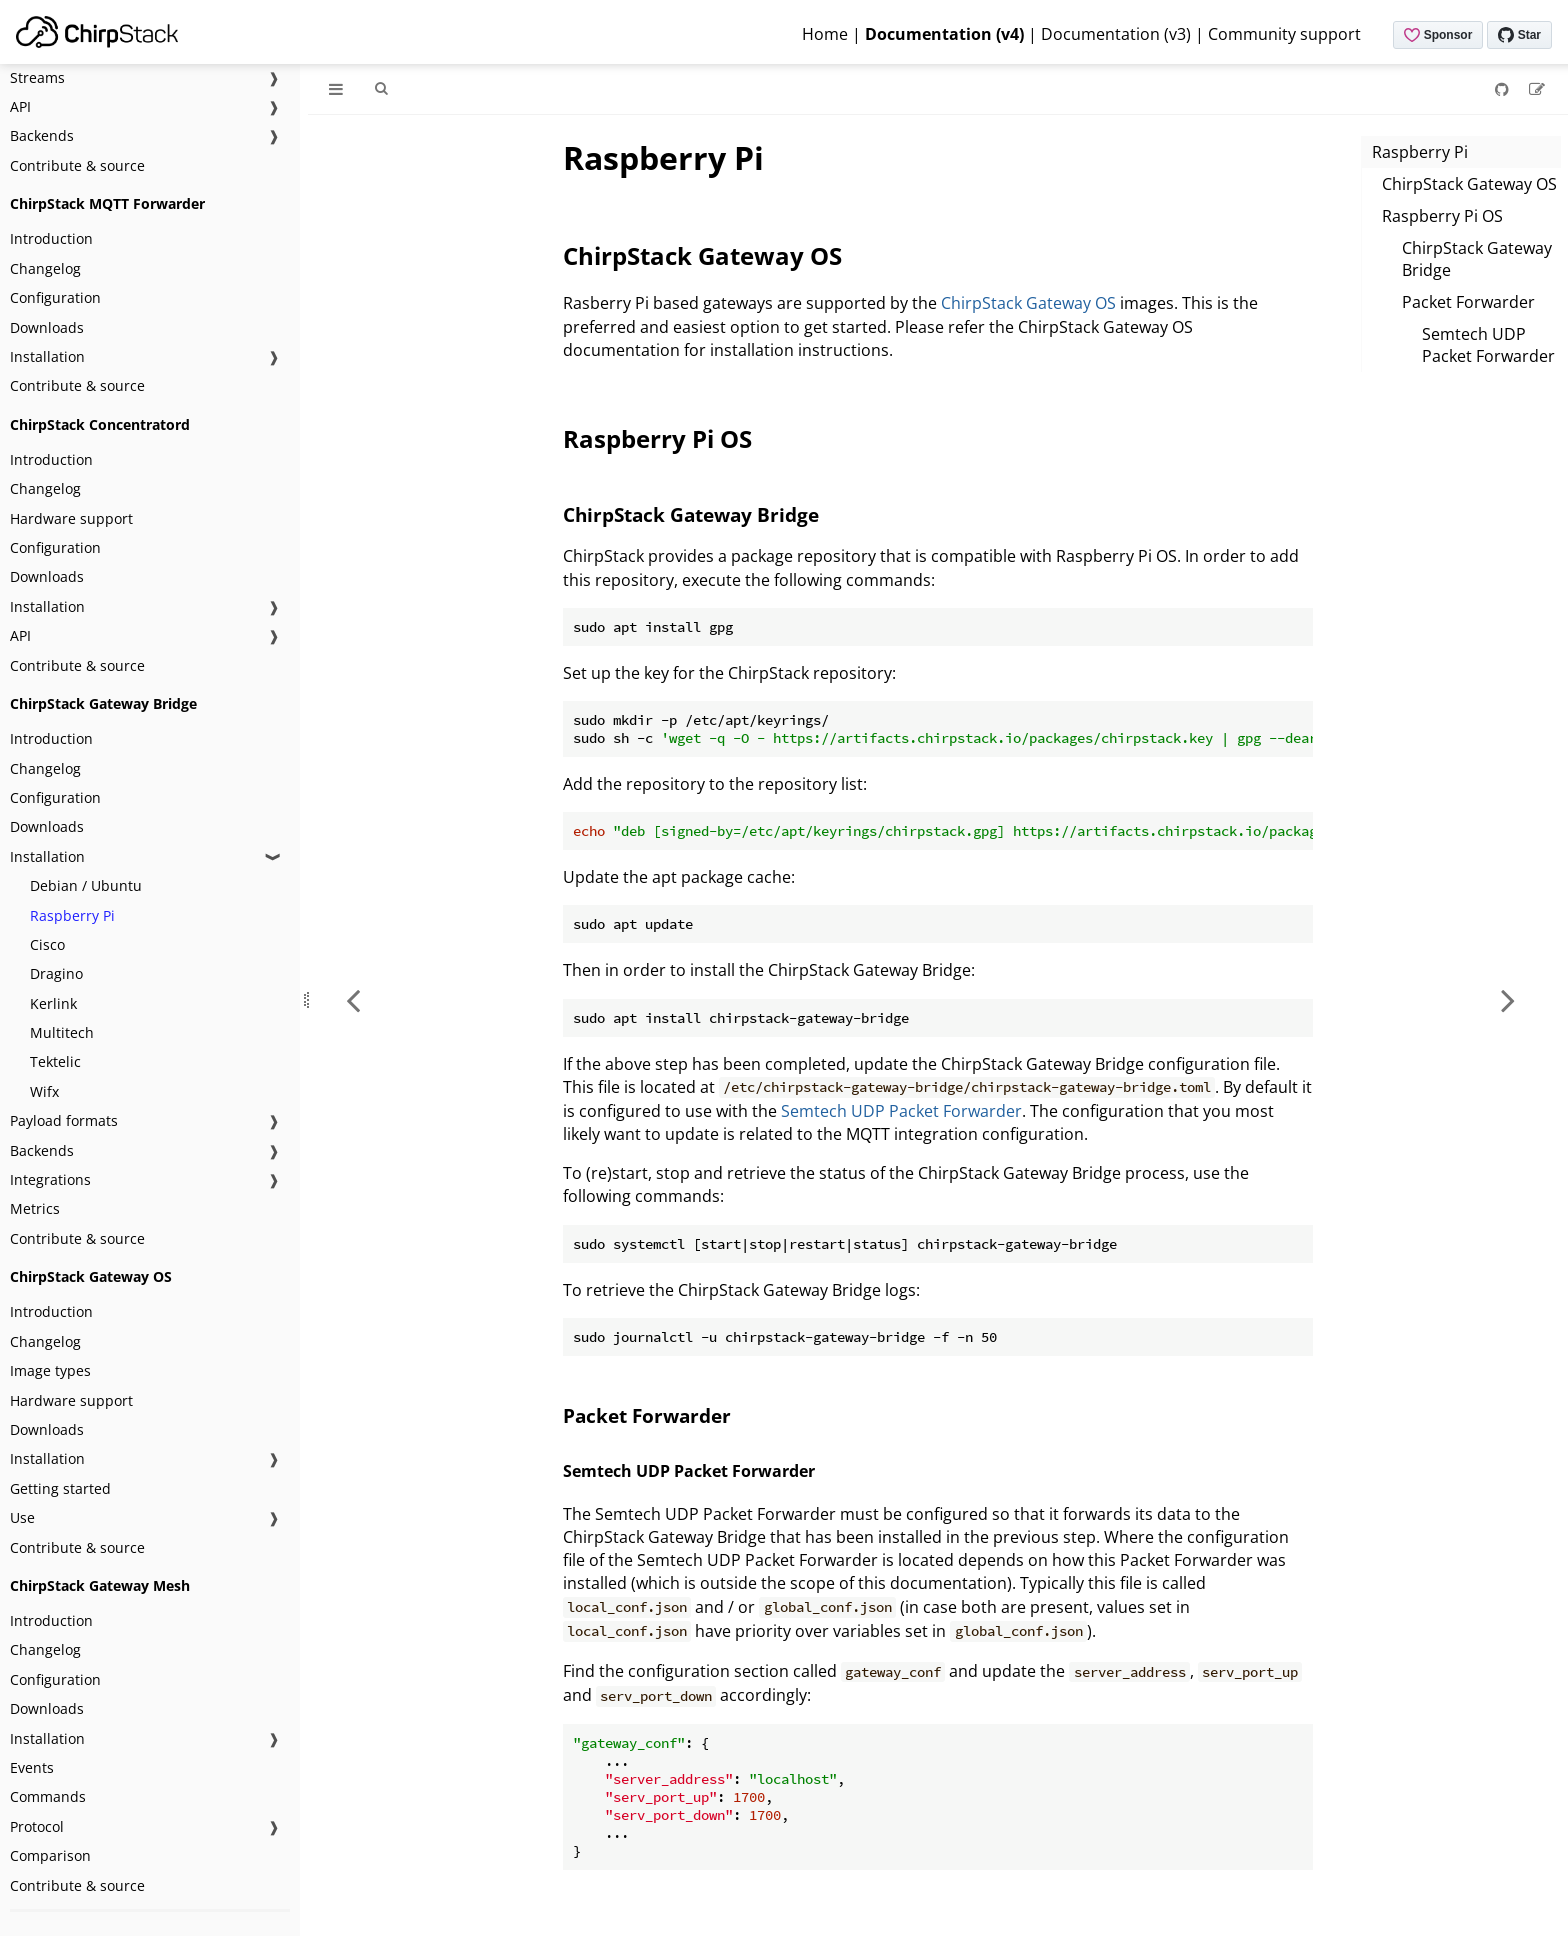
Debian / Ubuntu (86, 885)
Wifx (44, 1091)
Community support (1284, 34)
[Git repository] (1504, 89)
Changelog (45, 268)
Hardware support (71, 518)
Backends (42, 135)
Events (32, 1767)
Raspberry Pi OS (1442, 216)
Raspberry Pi (72, 915)
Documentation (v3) (1116, 34)
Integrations (50, 1179)
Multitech (62, 1032)
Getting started (60, 1488)
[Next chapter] (1508, 1000)
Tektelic (55, 1061)
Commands (48, 1796)
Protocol (37, 1826)
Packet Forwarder (1468, 302)
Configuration (55, 297)
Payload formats (64, 1120)
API (20, 106)
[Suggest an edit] (1537, 89)
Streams (37, 77)
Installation (47, 356)
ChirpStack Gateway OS (1469, 184)
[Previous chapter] (353, 1000)
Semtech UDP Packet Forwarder (1488, 345)
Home (825, 34)
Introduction (51, 238)
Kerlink (53, 1003)
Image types (50, 1370)
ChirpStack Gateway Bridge (1477, 259)
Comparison (50, 1855)
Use (22, 1517)
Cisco (47, 944)
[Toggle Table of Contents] (336, 89)
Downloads (47, 327)
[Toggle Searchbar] (381, 89)
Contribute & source (77, 165)
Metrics (35, 1208)
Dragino (56, 973)
